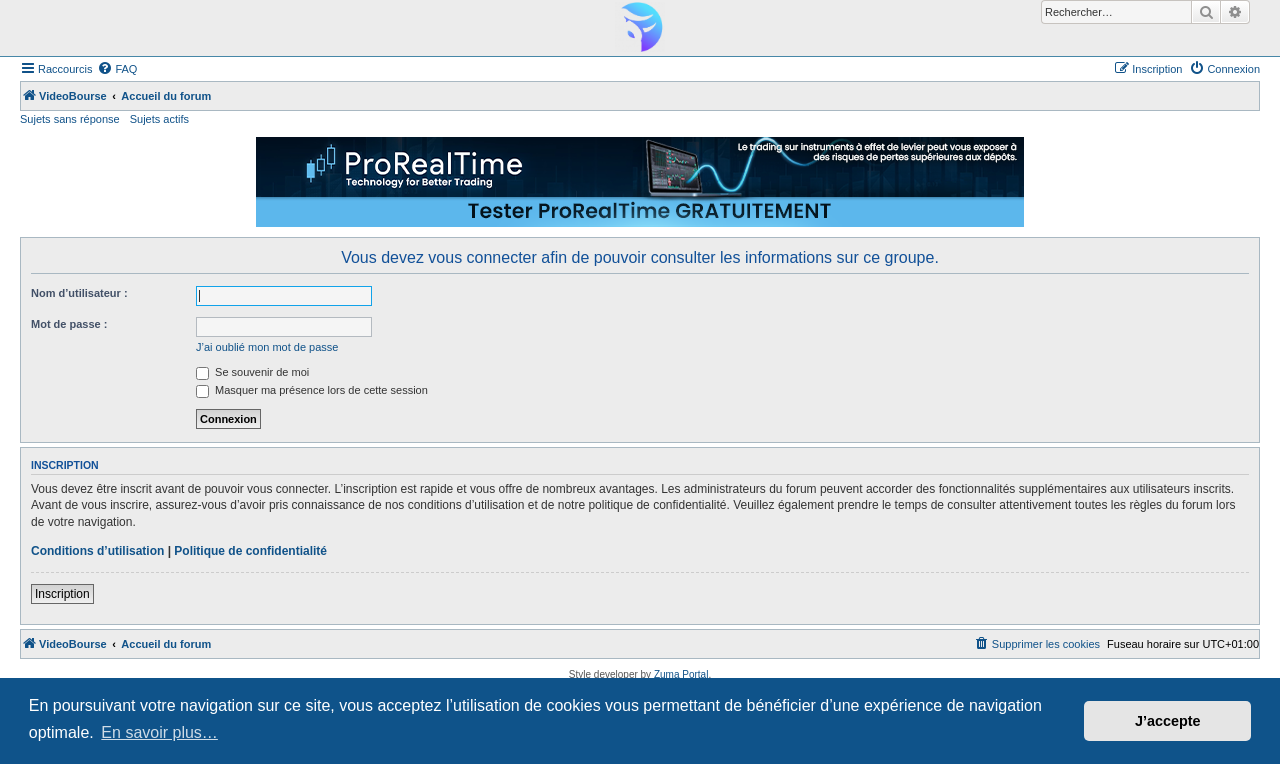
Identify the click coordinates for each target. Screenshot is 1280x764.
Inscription (62, 594)
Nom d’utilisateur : (79, 293)
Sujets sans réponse (70, 119)
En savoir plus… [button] (159, 732)
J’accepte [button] (1168, 721)
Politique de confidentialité (250, 551)
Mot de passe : (69, 324)
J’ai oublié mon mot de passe (267, 347)
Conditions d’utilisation (97, 551)
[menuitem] (117, 69)
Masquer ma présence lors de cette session (312, 390)
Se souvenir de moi (252, 372)
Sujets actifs (159, 119)
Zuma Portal (681, 674)
